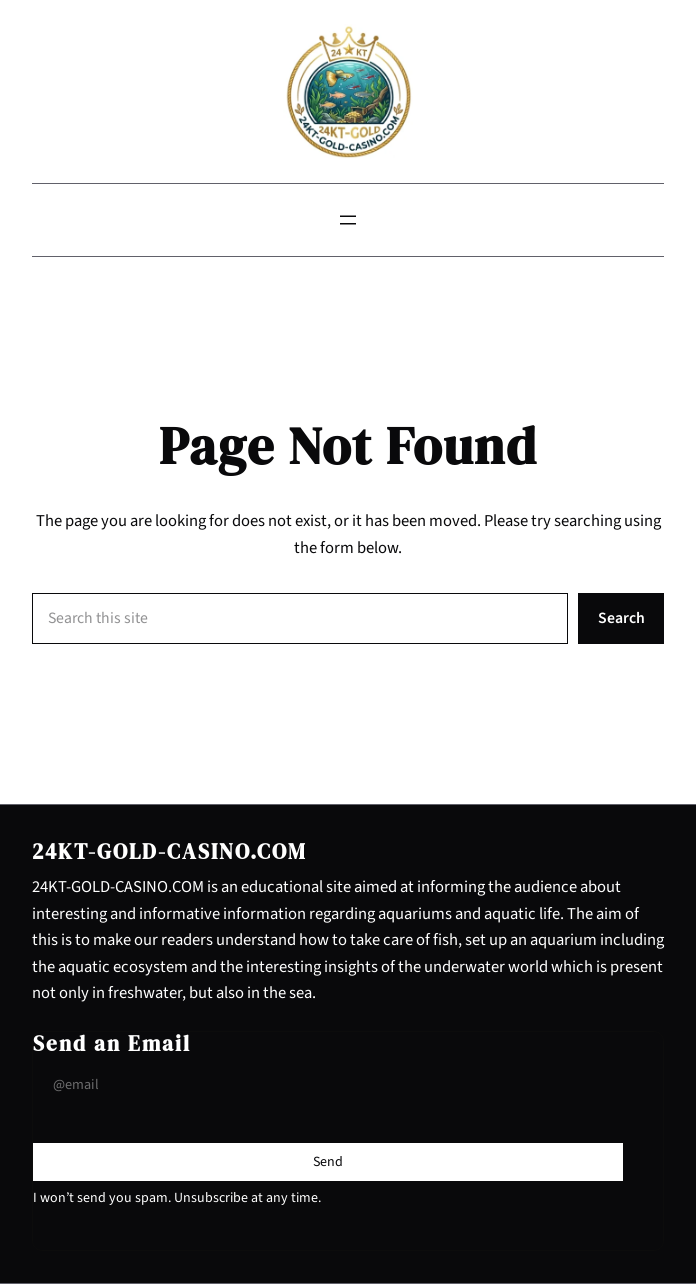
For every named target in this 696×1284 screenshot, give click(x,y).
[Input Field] (328, 1085)
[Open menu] (348, 220)
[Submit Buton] (328, 1162)
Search (621, 618)
